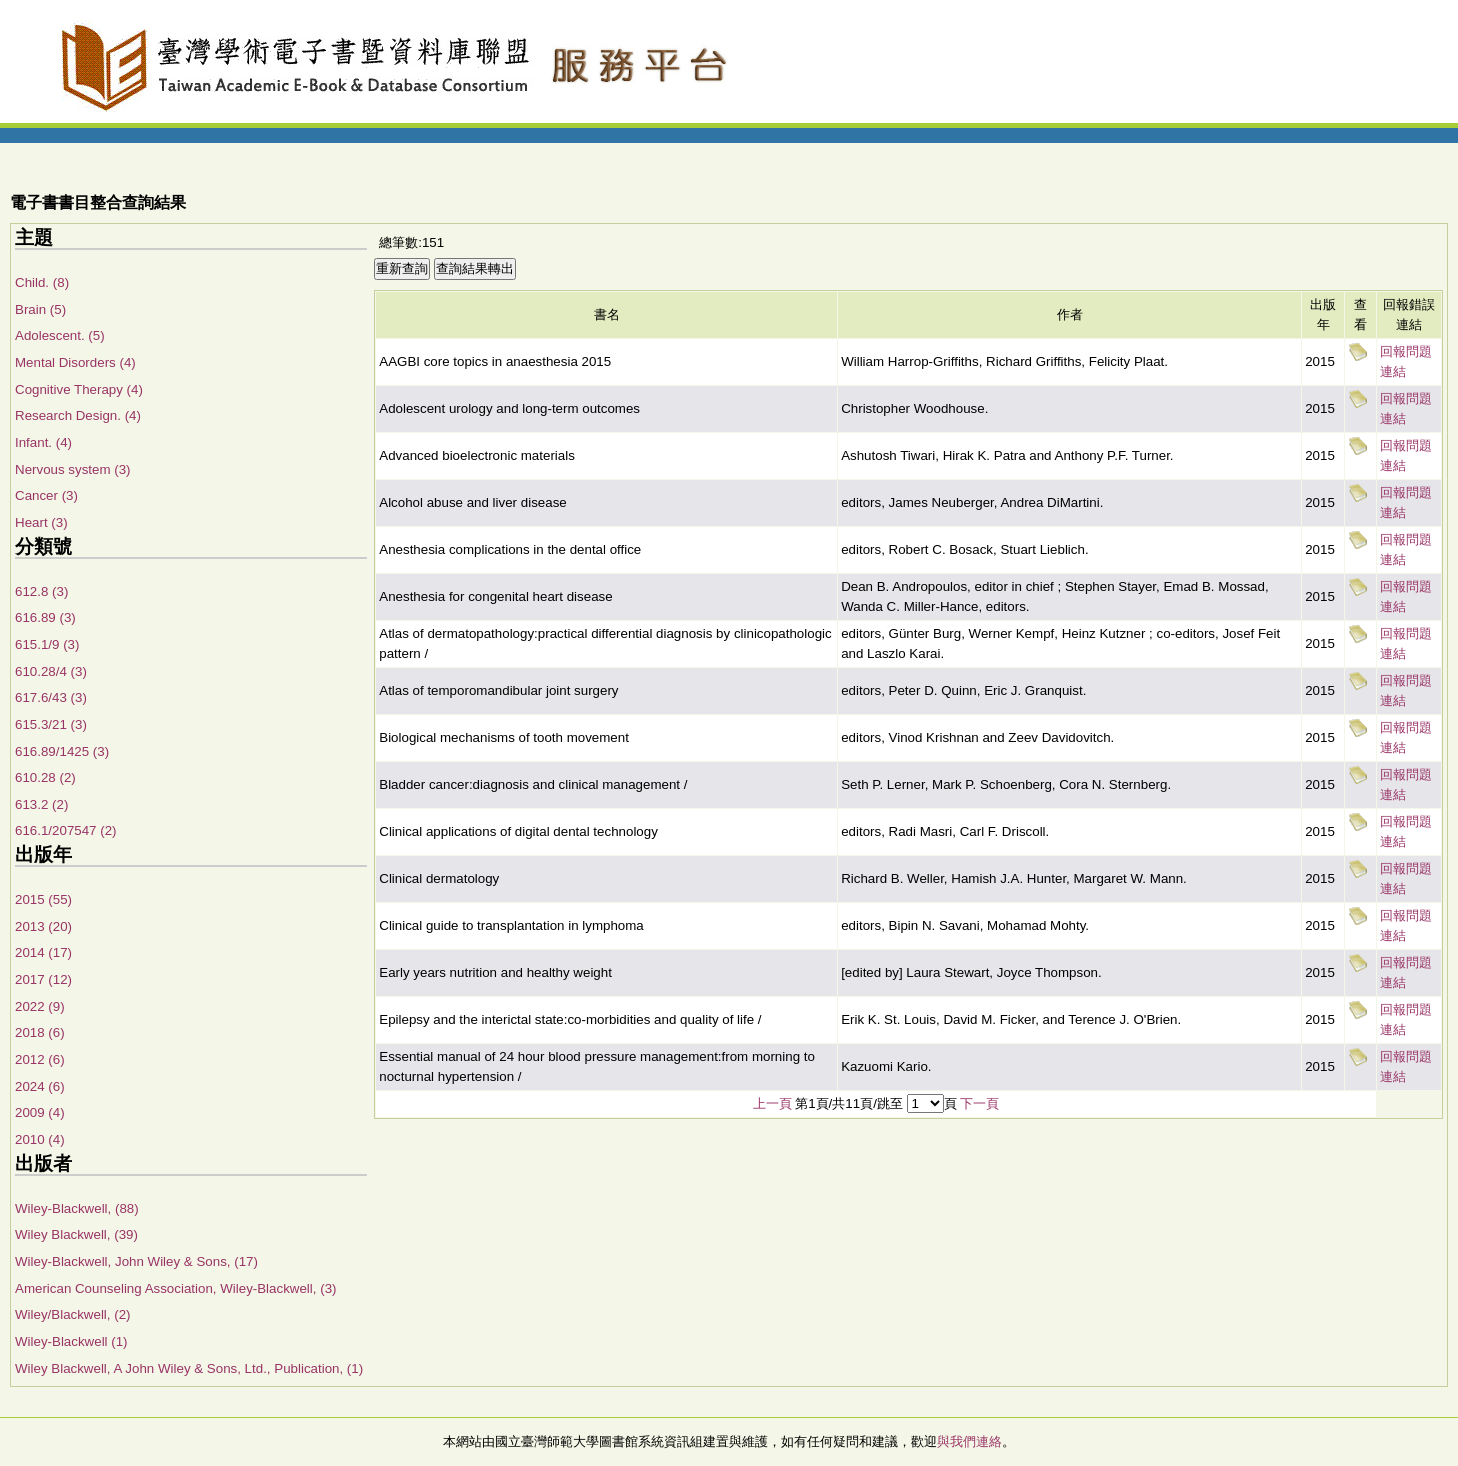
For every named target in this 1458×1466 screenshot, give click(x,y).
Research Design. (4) (78, 415)
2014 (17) (43, 952)
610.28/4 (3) (51, 671)
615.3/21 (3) (51, 724)
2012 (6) (40, 1059)
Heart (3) (41, 522)
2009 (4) (40, 1112)
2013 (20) (43, 926)
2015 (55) (43, 899)
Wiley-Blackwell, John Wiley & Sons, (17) (136, 1261)
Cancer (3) (46, 495)
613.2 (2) (41, 804)
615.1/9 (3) (47, 644)
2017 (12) (43, 979)
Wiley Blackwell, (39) (76, 1234)
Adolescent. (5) (60, 335)
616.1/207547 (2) (66, 830)
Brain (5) (40, 309)
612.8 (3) (41, 591)
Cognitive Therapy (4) (79, 389)
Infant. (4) (43, 442)
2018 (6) (40, 1032)
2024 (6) (40, 1086)
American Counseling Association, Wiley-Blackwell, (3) (175, 1288)
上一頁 (772, 1103)
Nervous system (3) (73, 469)
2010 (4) (40, 1139)
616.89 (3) (45, 617)
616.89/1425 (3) (62, 751)
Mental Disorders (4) (75, 362)
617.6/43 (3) (51, 697)
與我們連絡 (969, 1441)
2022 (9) (40, 1006)
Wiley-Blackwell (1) (71, 1341)
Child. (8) (42, 282)
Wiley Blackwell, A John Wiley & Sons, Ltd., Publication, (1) (189, 1368)
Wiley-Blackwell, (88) (77, 1208)
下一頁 (979, 1103)
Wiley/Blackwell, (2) (73, 1314)
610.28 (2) (45, 777)
